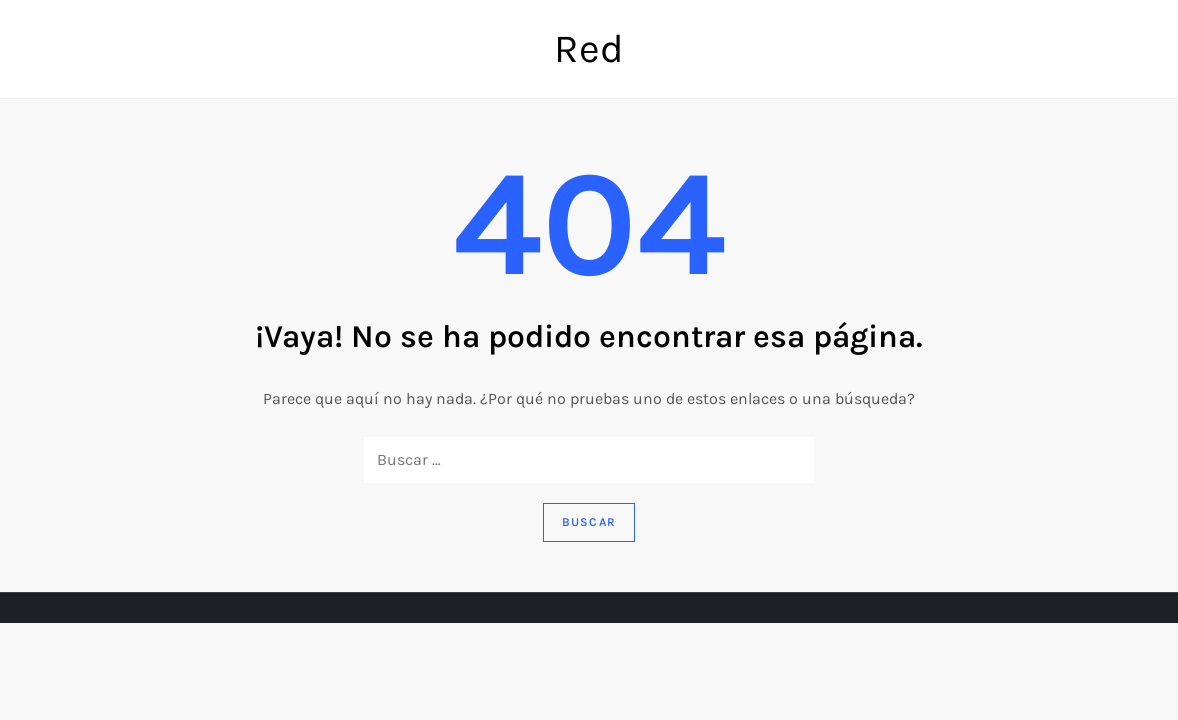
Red (589, 48)
